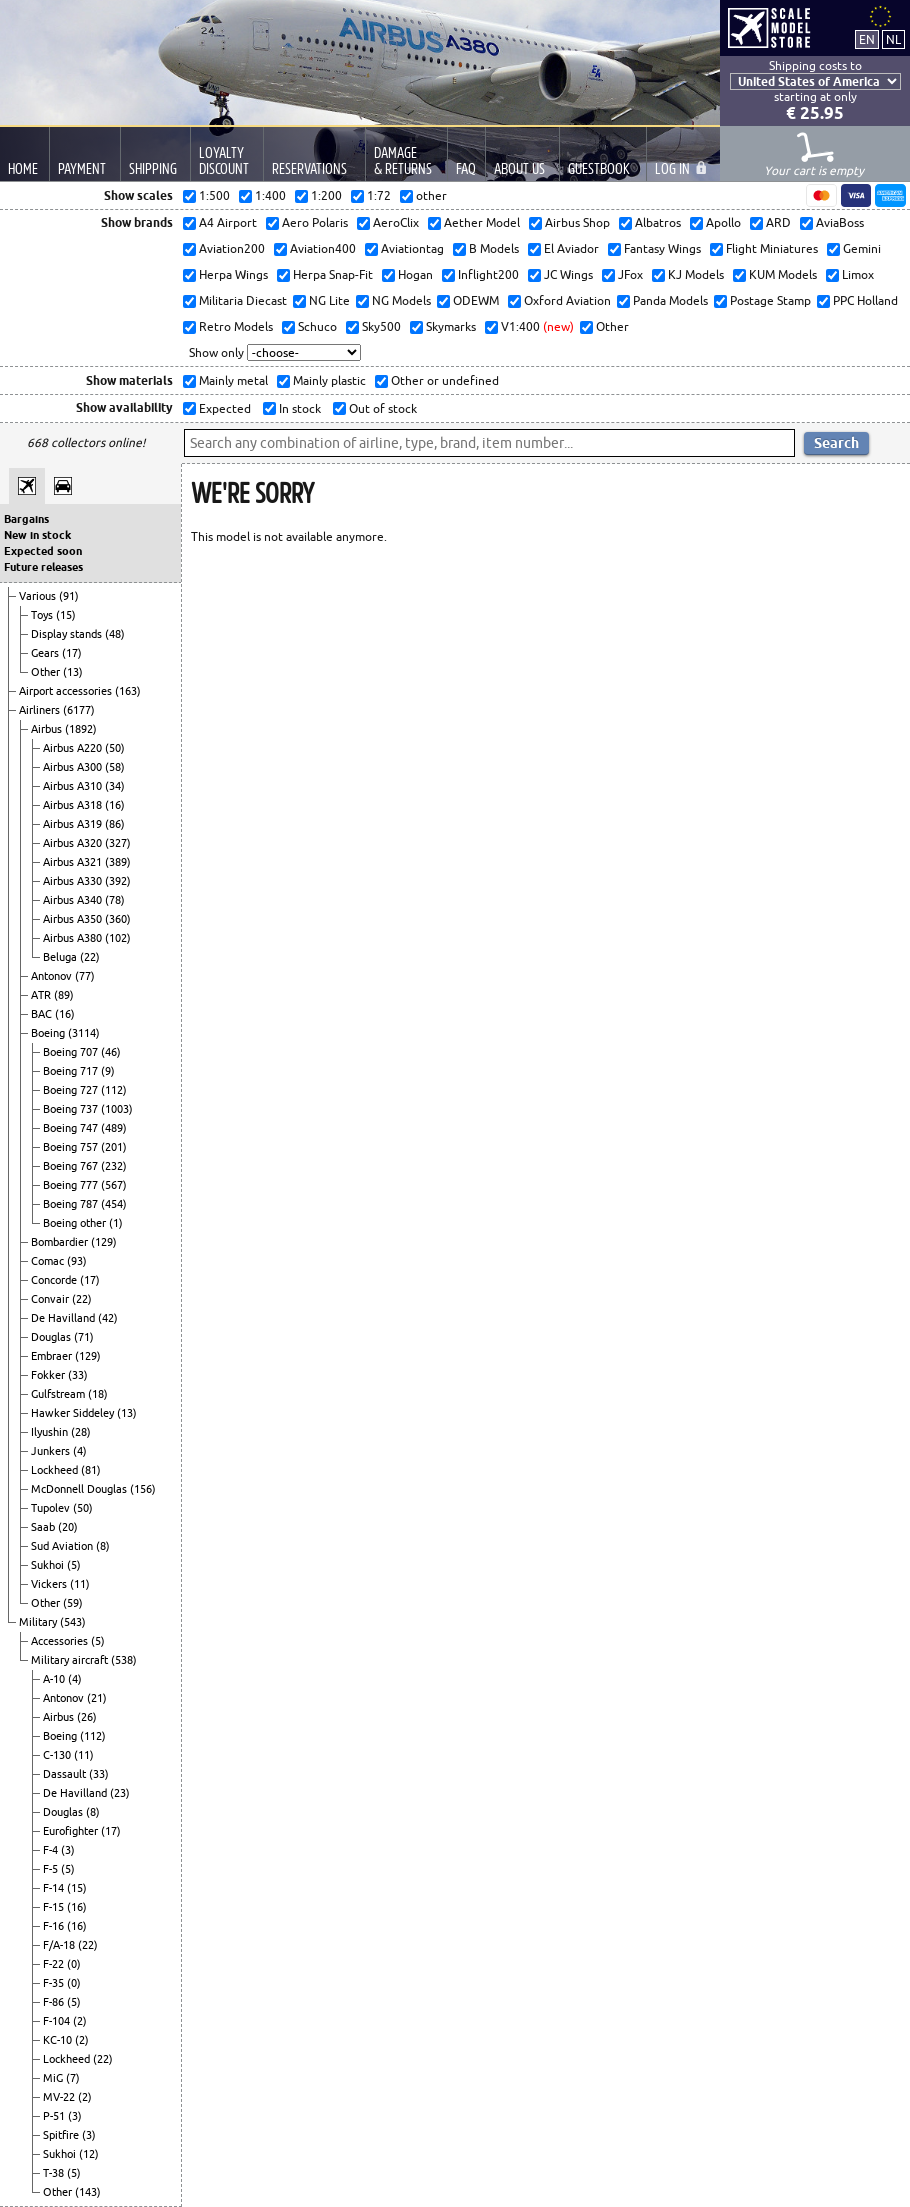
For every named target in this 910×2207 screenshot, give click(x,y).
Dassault (66, 1774)
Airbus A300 (74, 767)
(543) (73, 1622)
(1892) (81, 729)
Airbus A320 (74, 843)
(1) (116, 1223)
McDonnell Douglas (80, 1489)
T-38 (55, 2173)
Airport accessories (67, 691)
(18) (98, 1394)
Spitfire (62, 2135)
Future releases (43, 567)
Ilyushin (51, 1432)
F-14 (55, 1888)
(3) (68, 1850)
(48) (115, 634)
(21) (97, 1698)
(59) (73, 1603)
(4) (80, 1451)
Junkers (52, 1451)
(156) (143, 1489)
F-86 (55, 2002)
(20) (68, 1527)
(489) (114, 1128)
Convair (51, 1299)
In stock (298, 408)
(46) (111, 1052)
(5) (74, 1565)
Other (47, 672)
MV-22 (60, 2097)
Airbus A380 (74, 938)
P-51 (55, 2116)
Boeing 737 (72, 1109)
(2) (80, 2021)
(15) (66, 615)
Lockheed (56, 1470)
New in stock (37, 535)
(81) (91, 1470)
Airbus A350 (74, 919)
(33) (78, 1375)
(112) (114, 1090)
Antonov (53, 976)
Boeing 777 (72, 1185)
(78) (115, 900)
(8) (103, 1546)
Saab (44, 1527)
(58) (115, 767)
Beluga (61, 957)
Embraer (53, 1356)
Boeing (49, 1033)
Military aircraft (71, 1660)
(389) (118, 862)
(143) (88, 2192)
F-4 (52, 1850)
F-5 (52, 1869)
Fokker (49, 1375)
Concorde (55, 1280)
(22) (90, 957)
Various (39, 596)
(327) (118, 843)
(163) (128, 691)
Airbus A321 (74, 862)
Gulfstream (59, 1394)
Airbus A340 (74, 900)
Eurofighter (72, 1831)
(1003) (117, 1109)
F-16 (55, 1926)
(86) (115, 824)
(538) (124, 1660)
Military (39, 1622)
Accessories (61, 1641)
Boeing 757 (72, 1147)
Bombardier (61, 1242)
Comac (49, 1261)
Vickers (50, 1584)
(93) (77, 1261)
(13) (73, 672)
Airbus (48, 729)
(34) (115, 786)
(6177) (79, 710)
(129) (104, 1242)
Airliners (41, 710)
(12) (89, 2154)
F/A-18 (60, 1945)
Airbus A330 (74, 881)
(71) (84, 1337)
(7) (73, 2078)
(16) (115, 805)
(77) (85, 976)
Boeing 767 (72, 1166)
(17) (72, 653)
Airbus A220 (74, 748)
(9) (108, 1071)
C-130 (58, 1755)
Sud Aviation (63, 1546)
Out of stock (381, 408)
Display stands (68, 634)
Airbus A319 (74, 824)
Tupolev (52, 1508)
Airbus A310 (74, 786)
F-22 (55, 1964)
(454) (114, 1204)
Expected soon (43, 551)
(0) (74, 1964)
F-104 (58, 2021)
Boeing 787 (72, 1204)
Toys (43, 615)
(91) (69, 596)
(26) (87, 1717)
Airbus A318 (74, 805)
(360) (118, 919)
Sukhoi (49, 1565)
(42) (108, 1318)
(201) (114, 1147)
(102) (118, 938)
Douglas (52, 1337)
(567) (114, 1185)
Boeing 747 (72, 1128)
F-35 (55, 1983)
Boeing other (76, 1223)
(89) (64, 995)
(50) (115, 748)
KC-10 (59, 2040)
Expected (223, 408)
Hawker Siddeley (74, 1413)
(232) (114, 1166)
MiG (54, 2078)
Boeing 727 (72, 1090)
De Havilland (64, 1318)
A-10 (55, 1679)
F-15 (55, 1907)
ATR (42, 995)
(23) (120, 1793)
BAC (43, 1014)
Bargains (26, 519)
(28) (81, 1432)
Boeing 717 (72, 1071)
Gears (46, 653)
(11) (80, 1584)
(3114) (84, 1033)
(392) (118, 881)
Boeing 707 (72, 1052)
